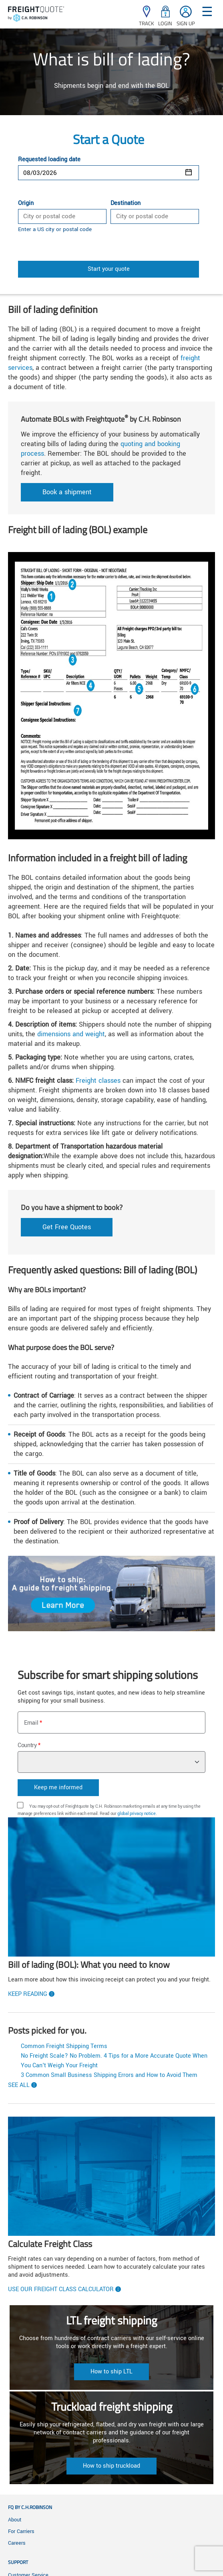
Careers (17, 2543)
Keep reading (27, 1994)
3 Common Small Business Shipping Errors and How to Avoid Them (109, 2075)
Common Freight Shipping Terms (64, 2046)
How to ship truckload (111, 2466)
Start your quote (109, 269)
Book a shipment (67, 492)
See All (19, 2085)
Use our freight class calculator (61, 2289)
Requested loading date (49, 159)
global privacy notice (136, 1814)
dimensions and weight (71, 1034)
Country (27, 1745)
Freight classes (98, 1080)
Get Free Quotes (66, 1227)
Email (31, 1723)
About (14, 2519)
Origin (26, 203)
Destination (125, 203)
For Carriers (21, 2531)
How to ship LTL (111, 2371)
